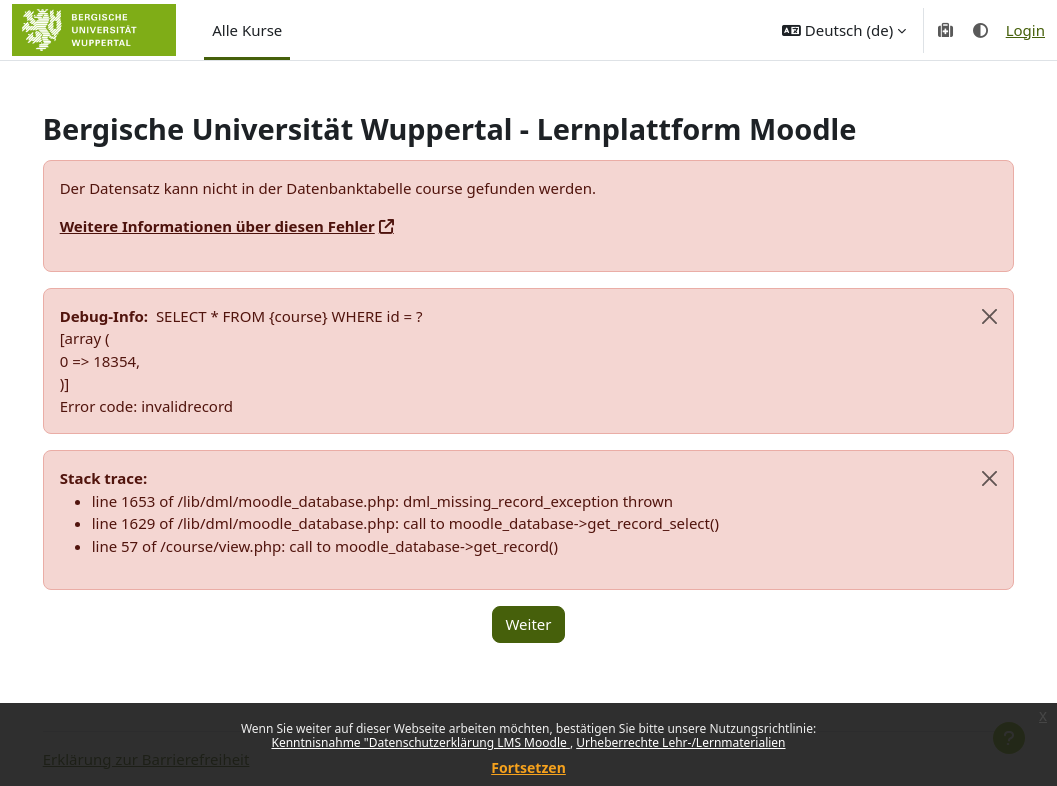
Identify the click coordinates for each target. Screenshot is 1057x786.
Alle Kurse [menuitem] (247, 30)
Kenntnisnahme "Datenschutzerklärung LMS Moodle (420, 742)
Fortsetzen (528, 767)
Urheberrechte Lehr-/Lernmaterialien (680, 742)
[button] (844, 30)
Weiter (528, 624)
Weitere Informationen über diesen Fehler (245, 226)
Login (1025, 30)
